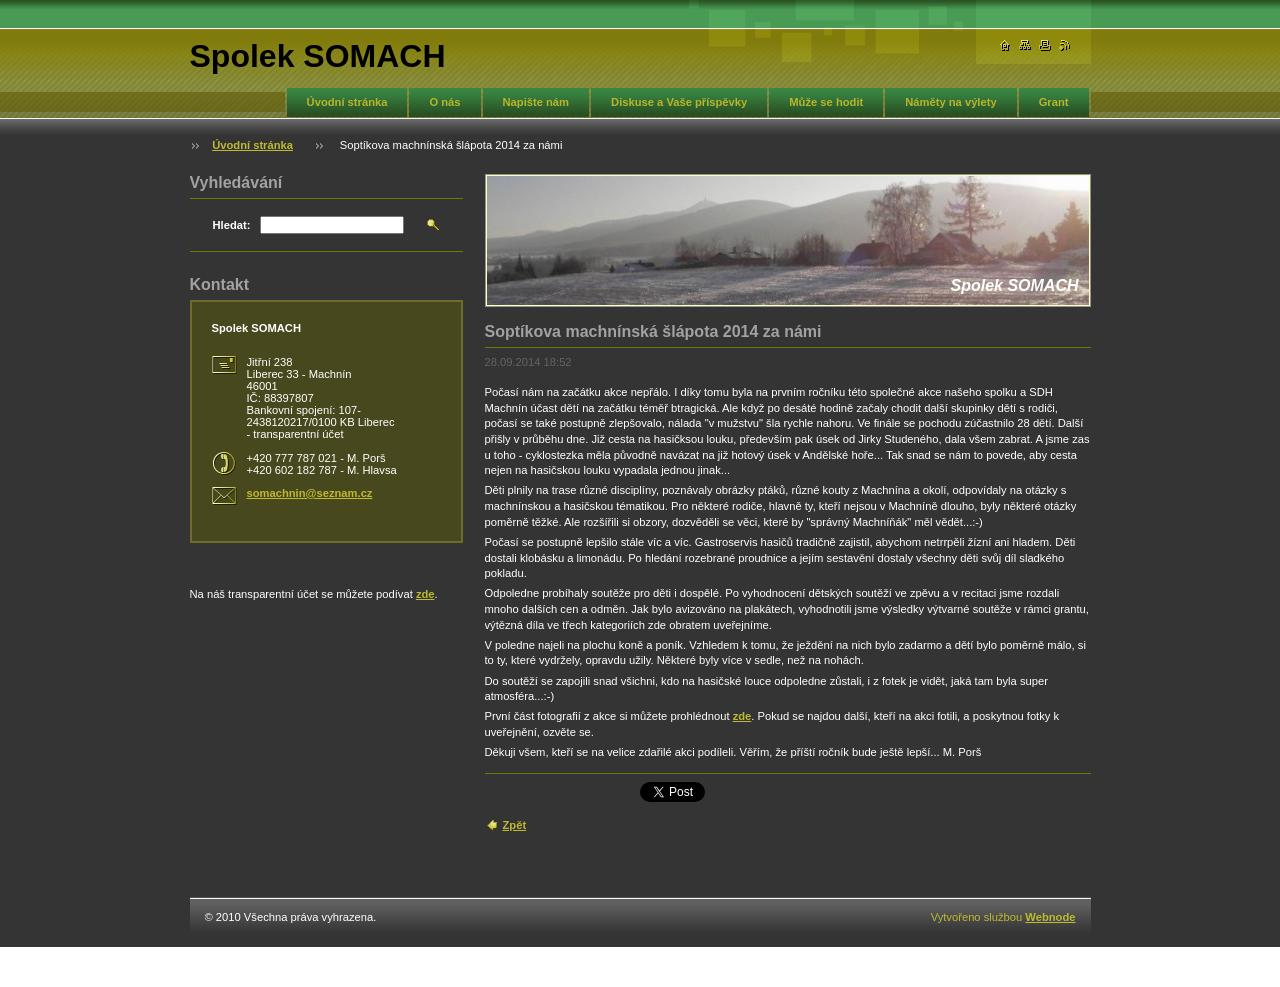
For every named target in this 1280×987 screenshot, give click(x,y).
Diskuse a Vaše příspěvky (679, 102)
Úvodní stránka (347, 102)
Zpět (515, 825)
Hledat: (232, 225)
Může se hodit (826, 102)
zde (742, 716)
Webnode (1050, 917)
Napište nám (536, 102)
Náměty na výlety (950, 102)
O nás (444, 102)
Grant (1054, 102)
